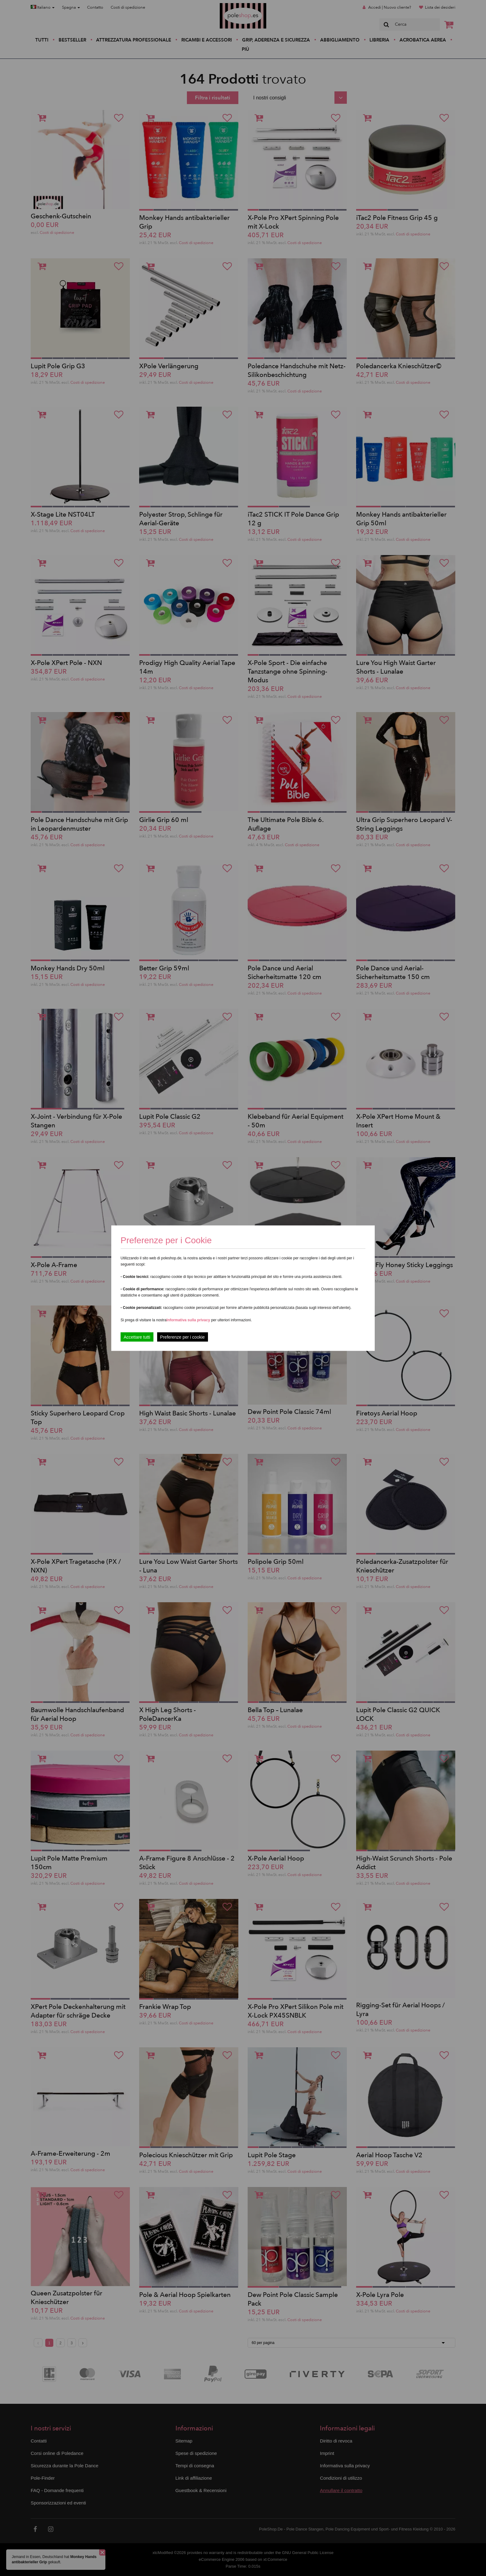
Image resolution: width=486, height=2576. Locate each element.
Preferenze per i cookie (182, 1336)
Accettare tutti (137, 1336)
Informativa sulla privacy (188, 1320)
